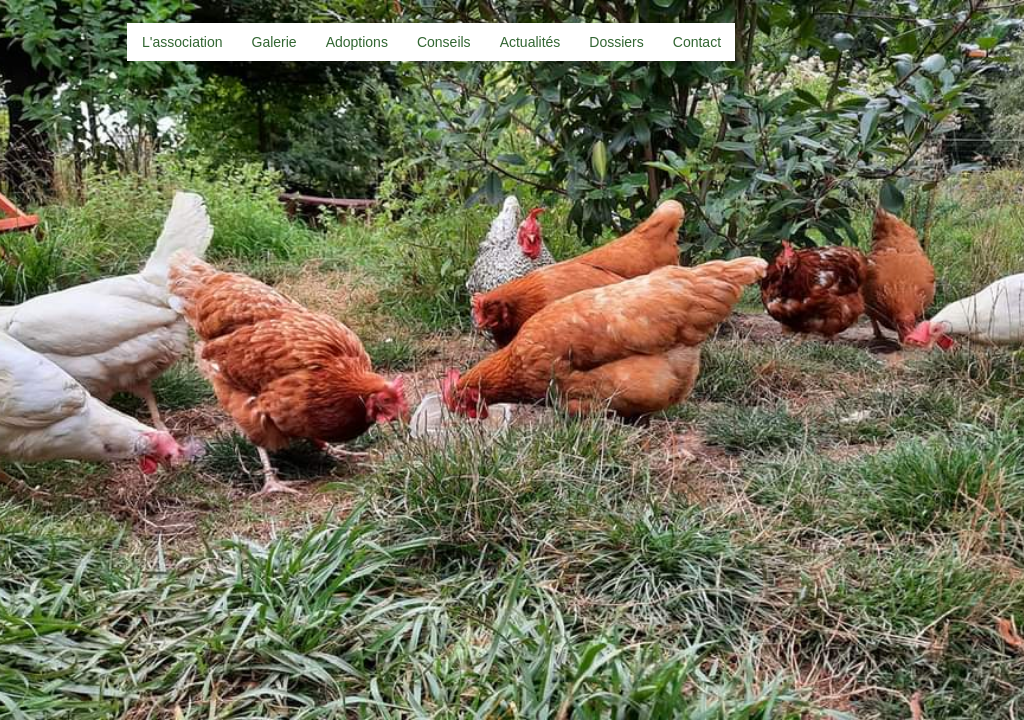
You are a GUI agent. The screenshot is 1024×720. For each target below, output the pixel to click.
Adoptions (357, 42)
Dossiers (616, 42)
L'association (182, 42)
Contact (697, 42)
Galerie (274, 42)
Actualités (530, 42)
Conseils (444, 42)
